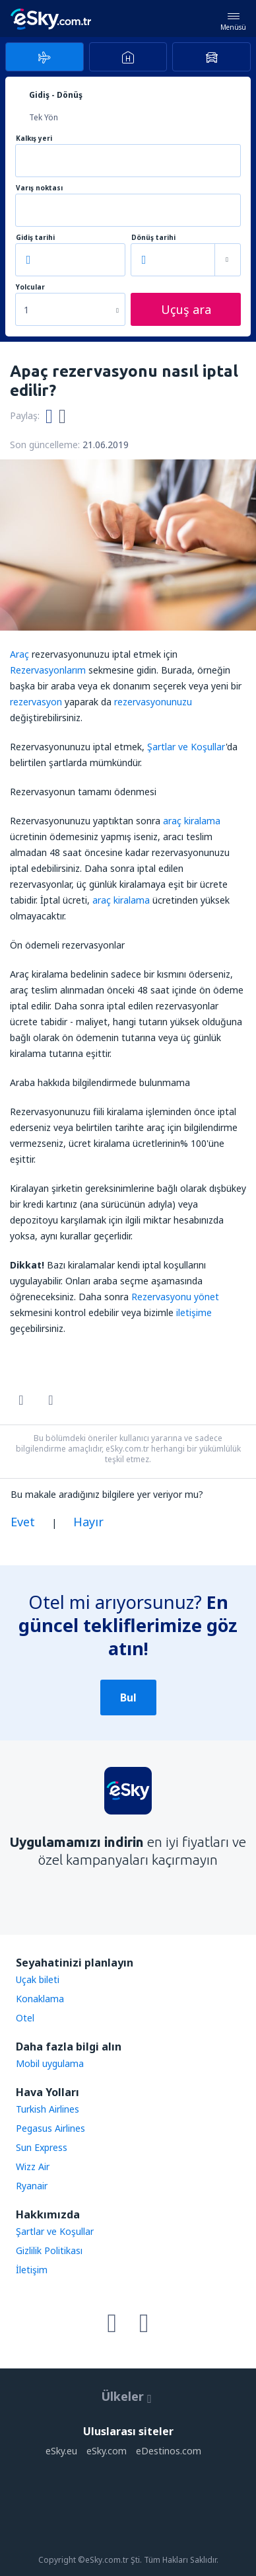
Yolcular (30, 287)
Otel (25, 2017)
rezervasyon (36, 701)
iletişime (194, 1312)
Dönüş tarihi (153, 237)
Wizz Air (32, 2166)
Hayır (88, 1522)
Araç (19, 654)
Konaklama (40, 1998)
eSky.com (106, 2450)
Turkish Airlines (47, 2109)
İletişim (32, 2269)
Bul (128, 1697)
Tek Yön (43, 117)
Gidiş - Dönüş (55, 94)
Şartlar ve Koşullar (186, 746)
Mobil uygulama (50, 2063)
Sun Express (41, 2147)
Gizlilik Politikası (49, 2250)
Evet (23, 1522)
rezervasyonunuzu (153, 701)
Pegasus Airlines (50, 2128)
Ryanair (32, 2185)
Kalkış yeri (34, 138)
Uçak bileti (37, 1979)
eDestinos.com (168, 2450)
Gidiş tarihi (35, 237)
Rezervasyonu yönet (175, 1296)
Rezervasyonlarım (48, 670)
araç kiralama (191, 820)
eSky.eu (61, 2450)
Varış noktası (39, 188)
